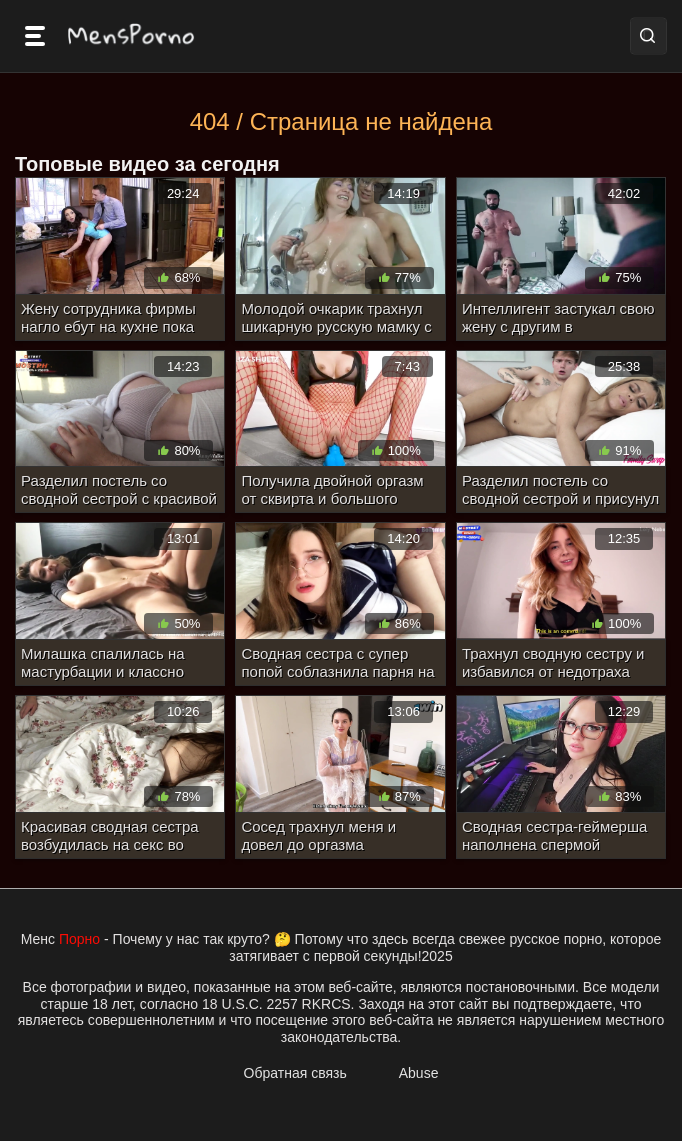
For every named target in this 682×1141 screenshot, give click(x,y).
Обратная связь (295, 1073)
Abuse (419, 1073)
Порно (79, 939)
